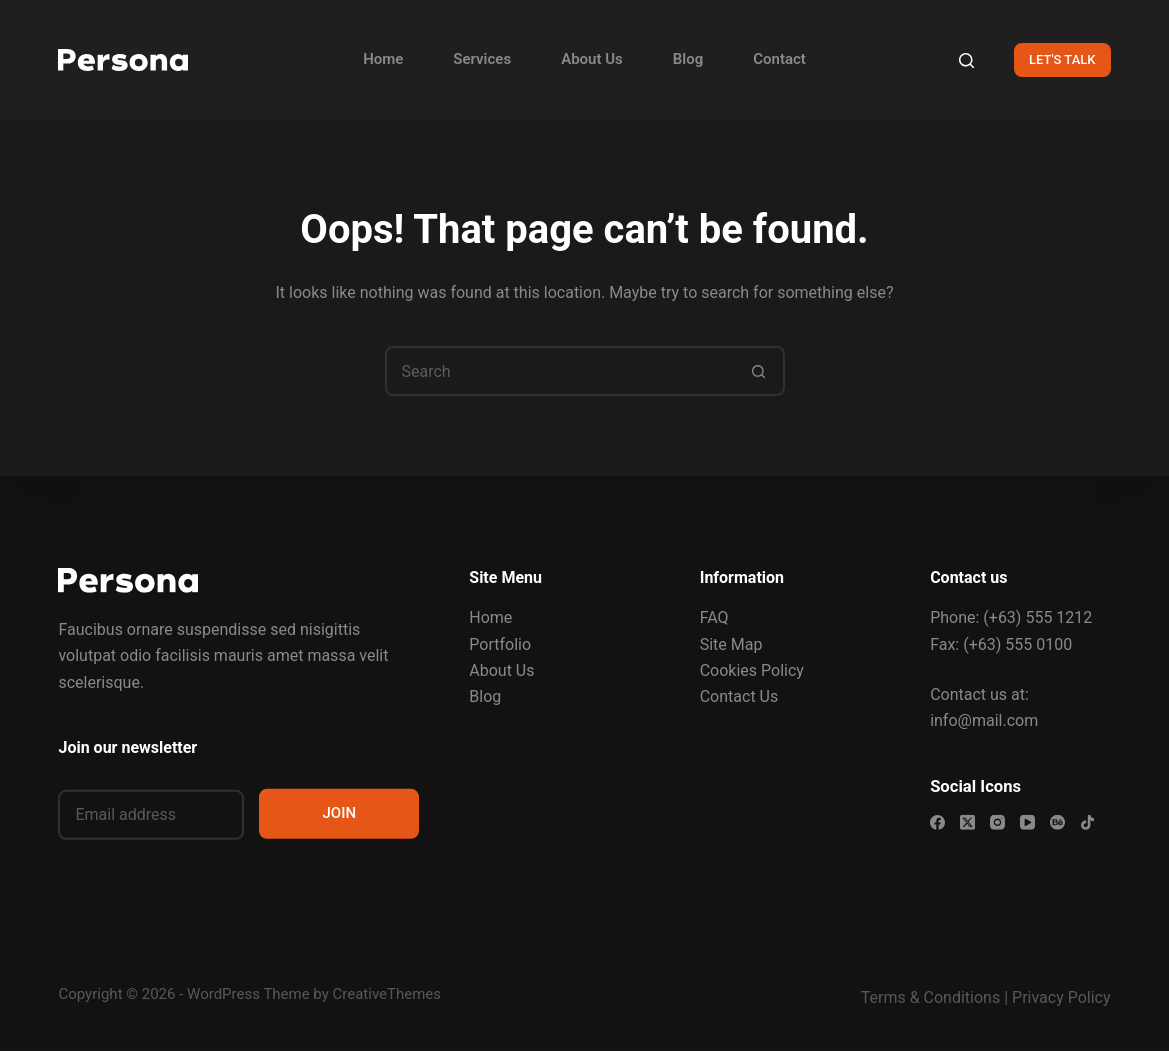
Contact (779, 59)
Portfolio (500, 643)
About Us (592, 59)
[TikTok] (1087, 822)
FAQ (714, 617)
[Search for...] (560, 371)
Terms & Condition (926, 997)
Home (383, 59)
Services (482, 59)
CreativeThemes (387, 994)
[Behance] (1057, 822)
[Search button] (760, 371)
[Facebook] (937, 822)
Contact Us (739, 696)
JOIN (340, 813)
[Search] (966, 60)
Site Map (731, 643)
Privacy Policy (1061, 997)
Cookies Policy (752, 670)
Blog (688, 59)
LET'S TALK (1062, 59)
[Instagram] (997, 822)
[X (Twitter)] (967, 822)
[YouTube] (1027, 822)
